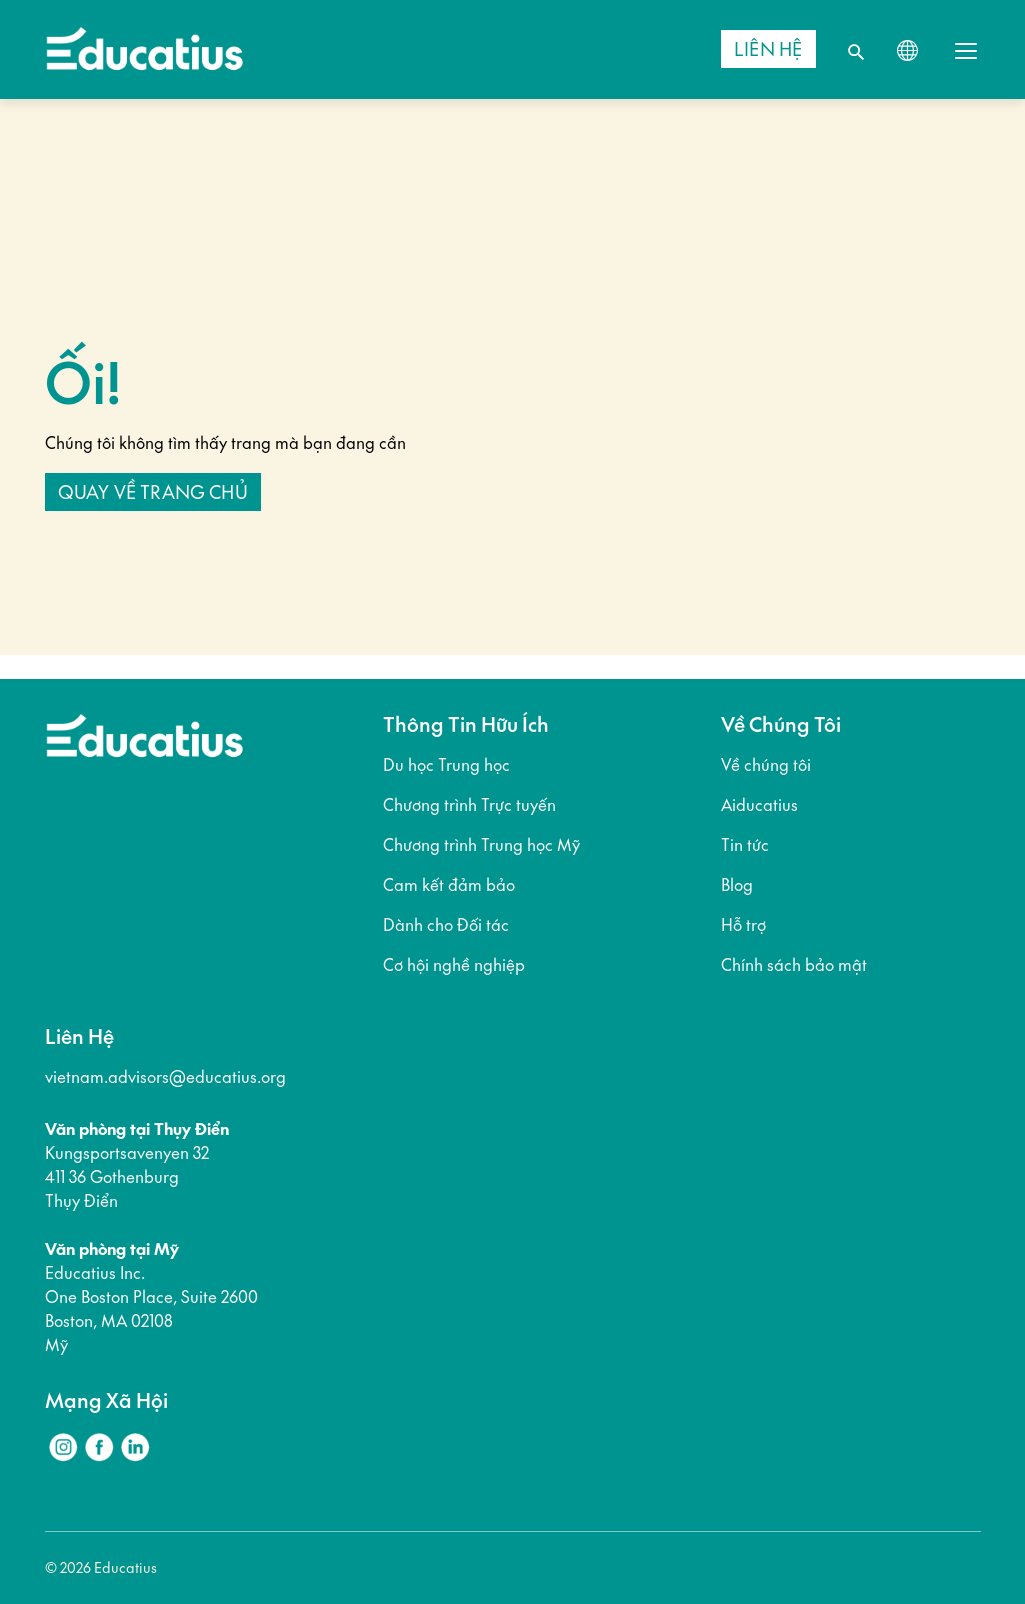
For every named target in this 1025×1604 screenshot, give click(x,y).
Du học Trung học (446, 765)
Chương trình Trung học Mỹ (481, 845)
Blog (737, 885)
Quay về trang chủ (153, 492)
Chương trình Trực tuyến (469, 805)
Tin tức (745, 845)
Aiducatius (759, 805)
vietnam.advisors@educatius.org (165, 1077)
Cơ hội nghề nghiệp (454, 965)
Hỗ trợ (743, 925)
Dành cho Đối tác (446, 925)
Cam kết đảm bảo (449, 885)
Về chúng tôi (766, 765)
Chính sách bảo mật (794, 965)
